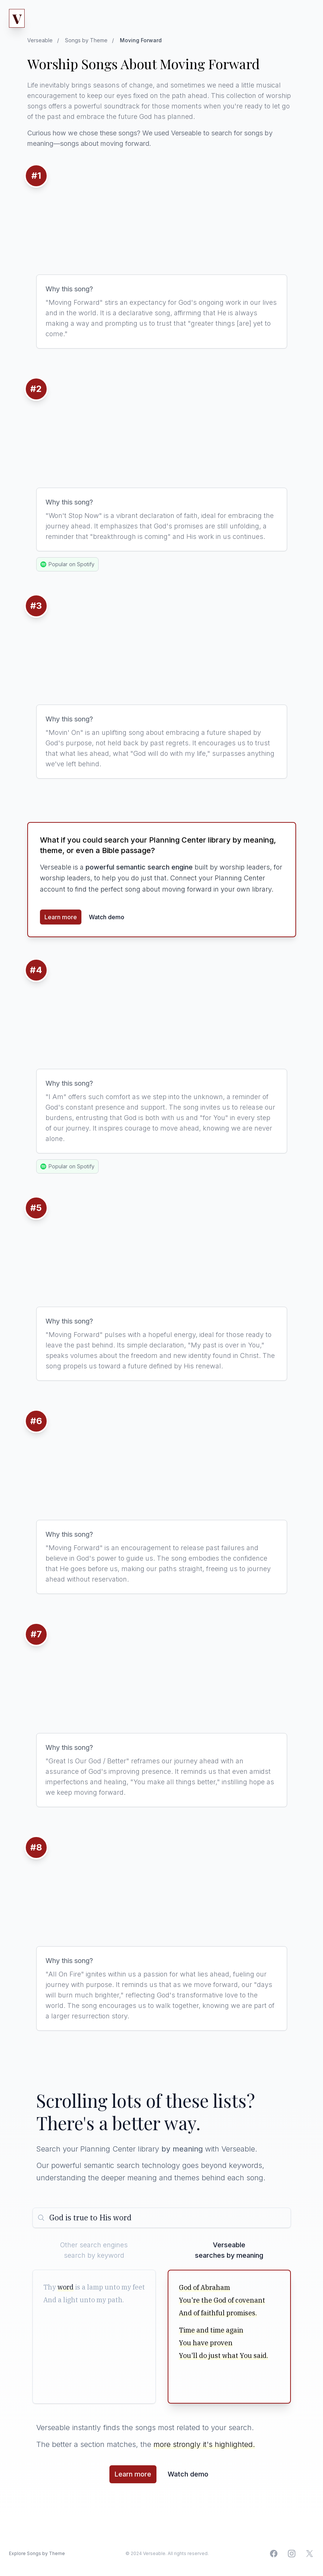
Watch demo (106, 917)
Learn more (60, 917)
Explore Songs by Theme (37, 2553)
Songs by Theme (86, 40)
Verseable (40, 40)
